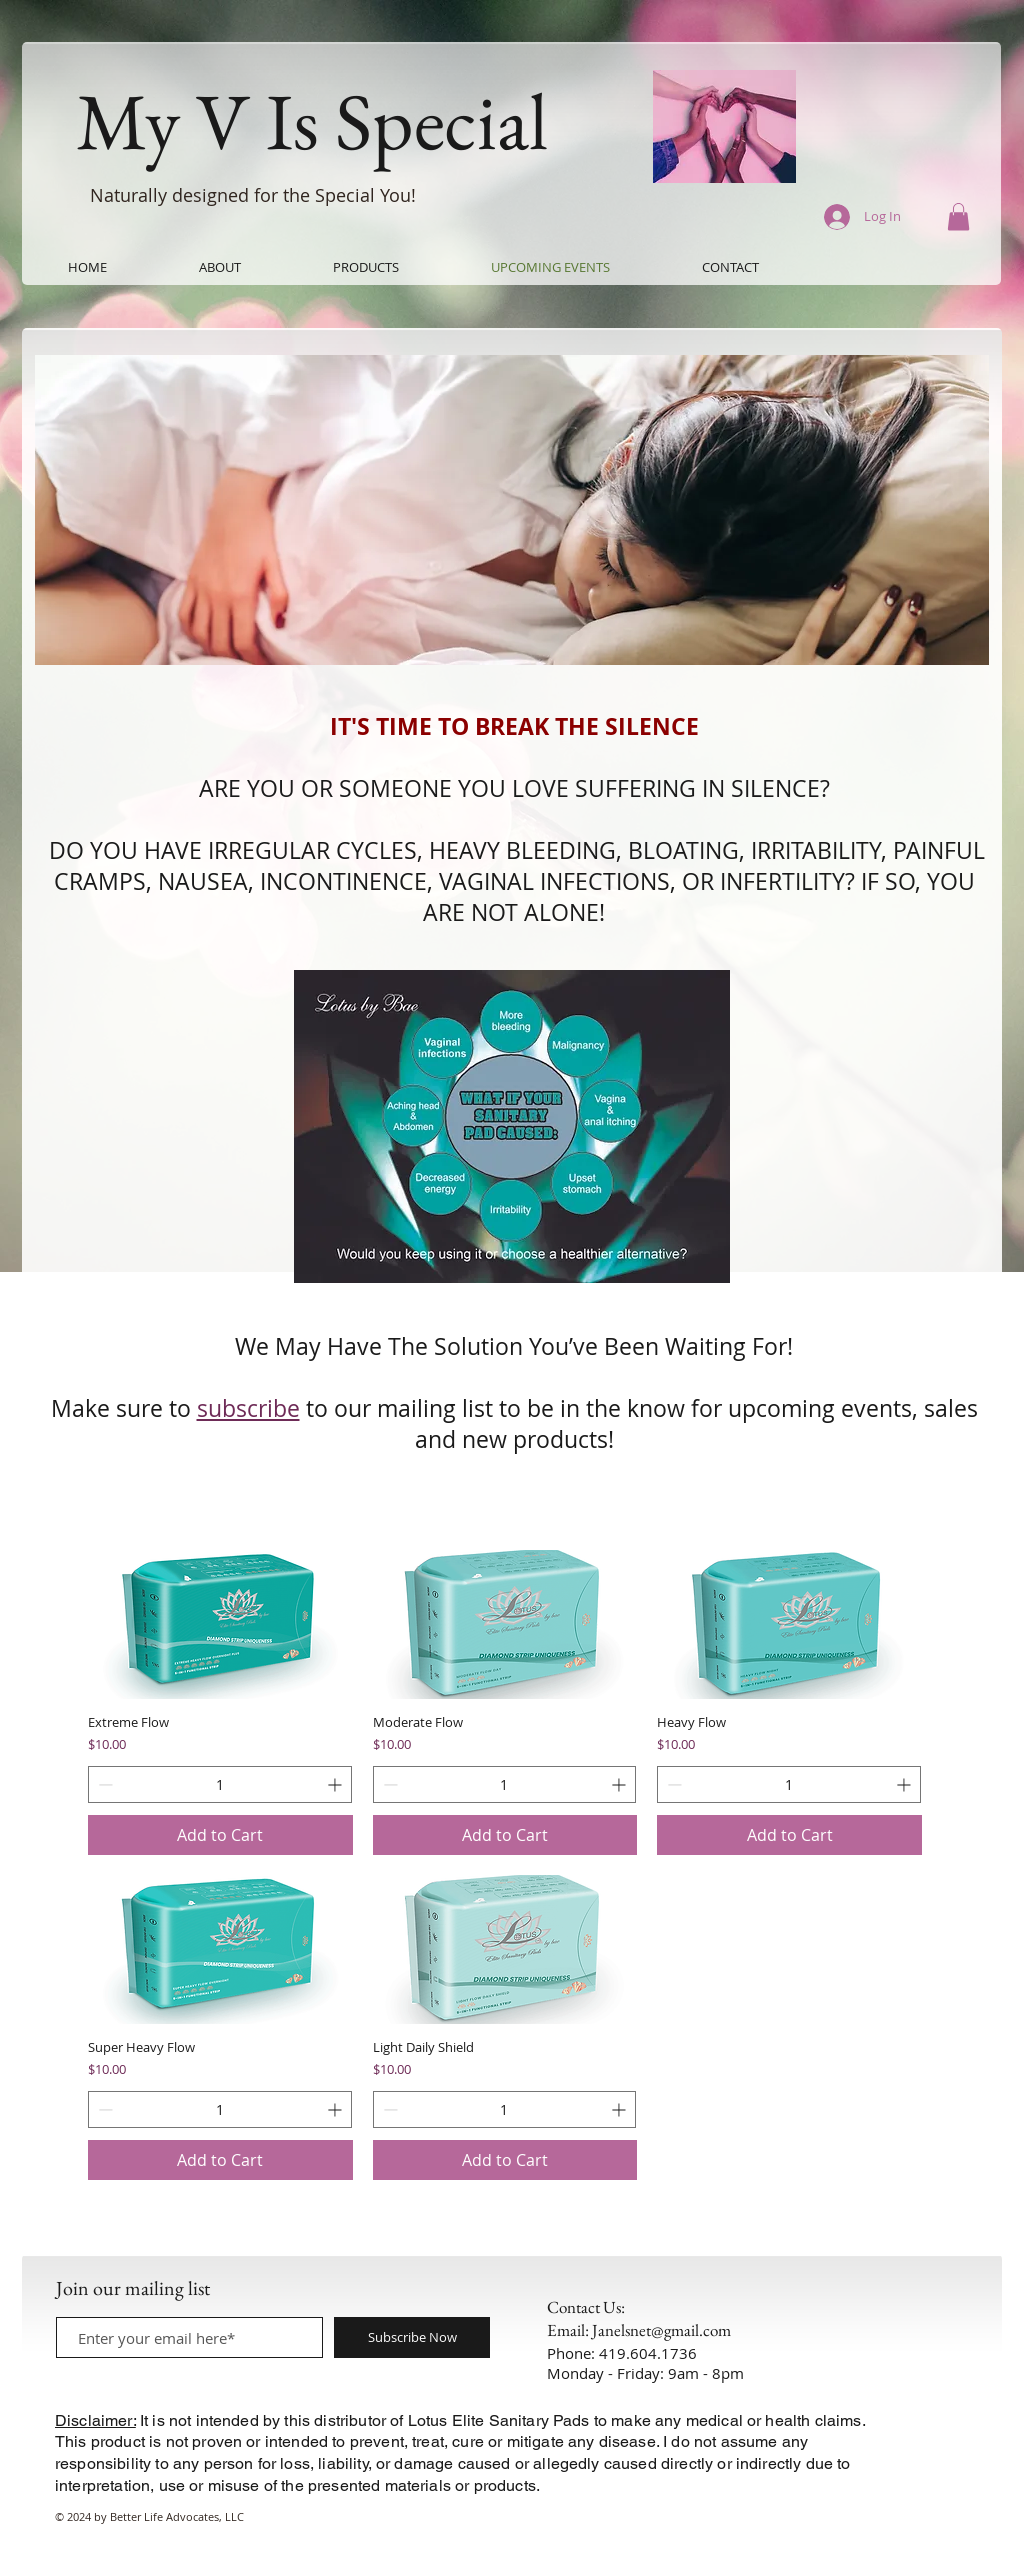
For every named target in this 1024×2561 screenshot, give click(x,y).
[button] (958, 216)
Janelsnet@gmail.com (661, 2330)
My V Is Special (312, 120)
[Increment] (336, 1784)
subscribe (248, 1408)
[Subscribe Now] (412, 2337)
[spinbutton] (220, 1784)
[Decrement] (103, 1784)
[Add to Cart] (220, 1835)
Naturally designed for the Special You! (255, 195)
